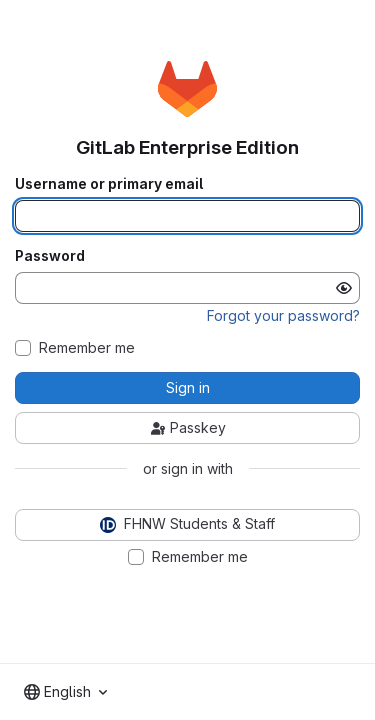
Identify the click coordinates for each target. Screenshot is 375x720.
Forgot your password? (283, 315)
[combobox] (65, 692)
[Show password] (344, 288)
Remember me (87, 348)
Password (50, 256)
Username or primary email (109, 184)
